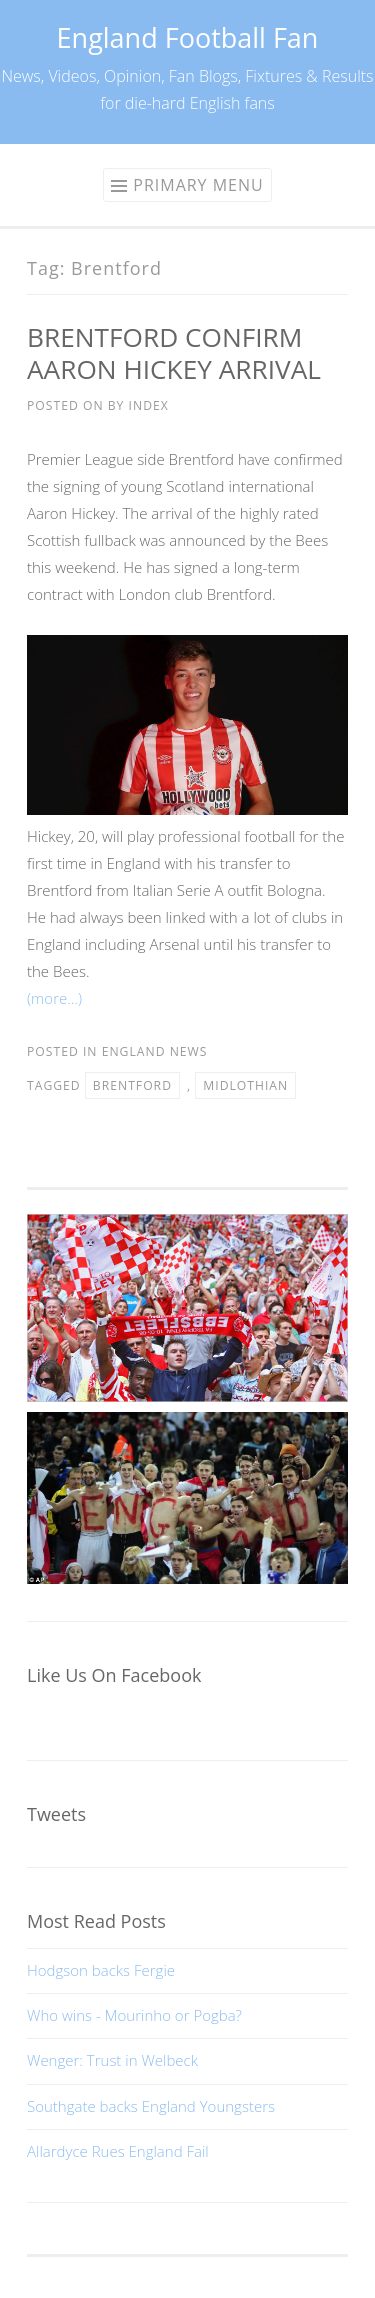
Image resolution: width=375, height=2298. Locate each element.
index (149, 405)
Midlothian (245, 1085)
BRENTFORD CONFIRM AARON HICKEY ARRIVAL (174, 353)
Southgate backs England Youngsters (151, 2106)
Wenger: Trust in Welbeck (112, 2060)
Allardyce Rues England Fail (118, 2151)
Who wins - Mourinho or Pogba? (134, 2015)
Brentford (132, 1085)
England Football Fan (188, 37)
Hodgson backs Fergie (101, 1970)
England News (155, 1051)
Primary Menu (198, 185)
